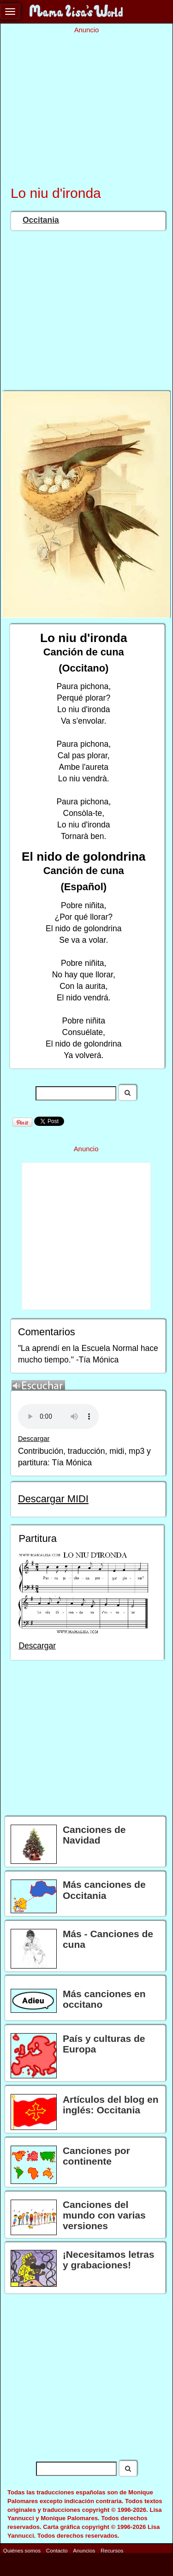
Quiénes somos (22, 2550)
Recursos (112, 2550)
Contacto (57, 2550)
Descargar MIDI (53, 1499)
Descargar (34, 1438)
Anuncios (84, 2550)
